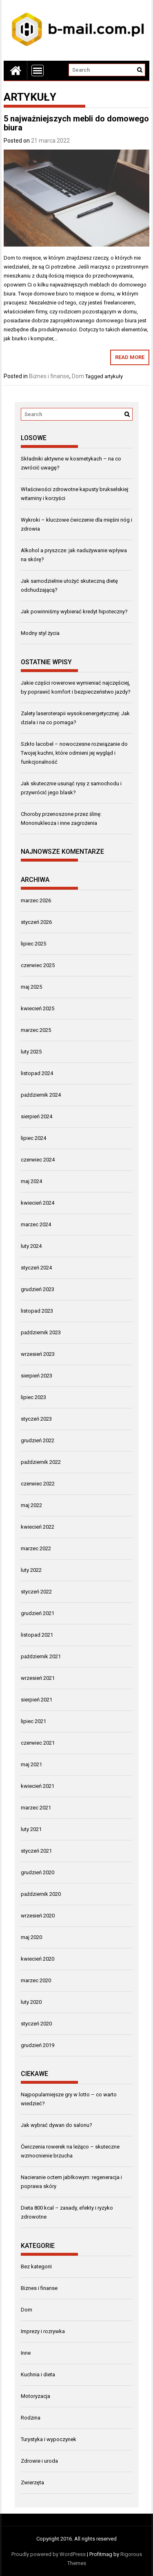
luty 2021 (31, 1829)
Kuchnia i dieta (38, 2374)
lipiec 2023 (33, 1397)
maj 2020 (31, 1937)
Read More (129, 357)
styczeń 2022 (36, 1592)
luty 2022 (31, 1570)
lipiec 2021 (33, 1721)
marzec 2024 (36, 1224)
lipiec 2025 (33, 944)
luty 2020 (31, 2002)
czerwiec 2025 (38, 965)
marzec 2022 (36, 1548)
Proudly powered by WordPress (48, 2554)
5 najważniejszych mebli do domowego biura (76, 123)
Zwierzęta (32, 2482)
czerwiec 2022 (38, 1484)
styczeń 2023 (36, 1419)
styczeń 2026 (36, 922)
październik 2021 (41, 1656)
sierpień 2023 (36, 1376)
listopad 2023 (37, 1311)
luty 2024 (31, 1246)
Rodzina (30, 2418)
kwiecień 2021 (37, 1786)
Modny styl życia (40, 633)
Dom (78, 376)
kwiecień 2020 (37, 1959)
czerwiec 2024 (38, 1160)
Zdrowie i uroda (39, 2461)
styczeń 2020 (36, 2024)
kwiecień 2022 (37, 1527)
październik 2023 (41, 1332)
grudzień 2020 (37, 1872)
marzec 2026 (36, 900)
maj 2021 (31, 1764)
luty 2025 (31, 1052)
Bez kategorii (36, 2266)
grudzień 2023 (37, 1289)
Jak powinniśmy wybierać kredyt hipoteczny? (74, 611)
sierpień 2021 (36, 1700)
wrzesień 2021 (38, 1678)
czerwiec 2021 (38, 1743)
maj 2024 (31, 1181)
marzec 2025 (36, 1030)
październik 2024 (41, 1095)
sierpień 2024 (36, 1116)
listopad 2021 (37, 1635)
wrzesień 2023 (38, 1354)
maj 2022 (31, 1505)
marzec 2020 (36, 1980)
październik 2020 (41, 1894)
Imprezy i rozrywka (43, 2331)
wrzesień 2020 (38, 1916)
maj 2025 (31, 987)
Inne (26, 2353)
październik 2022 (41, 1462)
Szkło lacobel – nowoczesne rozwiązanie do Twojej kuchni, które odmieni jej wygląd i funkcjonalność (74, 753)
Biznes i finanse (49, 376)
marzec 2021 (36, 1808)
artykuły (113, 376)
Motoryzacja (35, 2396)
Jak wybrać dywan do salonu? (56, 2125)
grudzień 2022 (37, 1440)
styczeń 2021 (36, 1851)
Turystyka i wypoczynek (48, 2439)
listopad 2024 (37, 1073)
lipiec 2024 (33, 1138)
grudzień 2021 (37, 1613)
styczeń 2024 (36, 1268)
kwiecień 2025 (37, 1008)
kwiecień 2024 (37, 1203)
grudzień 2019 (37, 2045)
